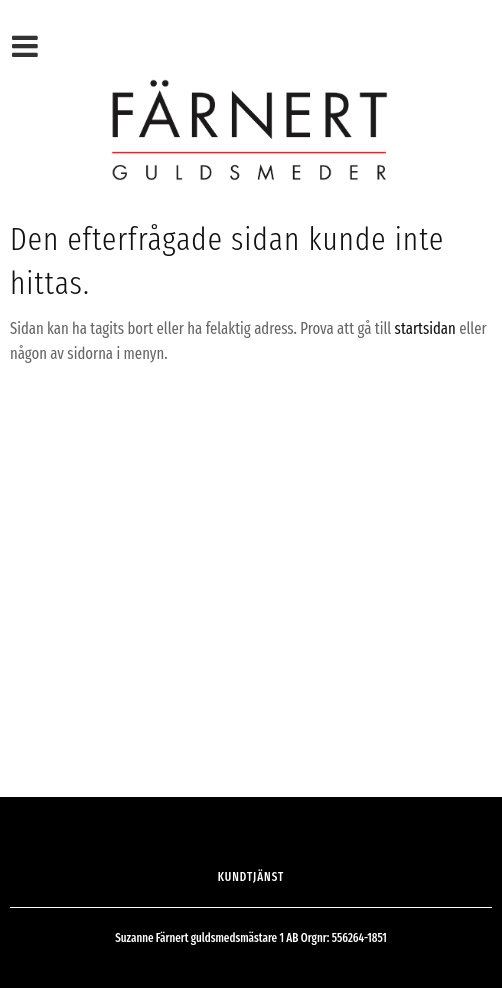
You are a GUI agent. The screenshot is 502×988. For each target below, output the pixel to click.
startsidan (425, 328)
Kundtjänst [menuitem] (251, 877)
